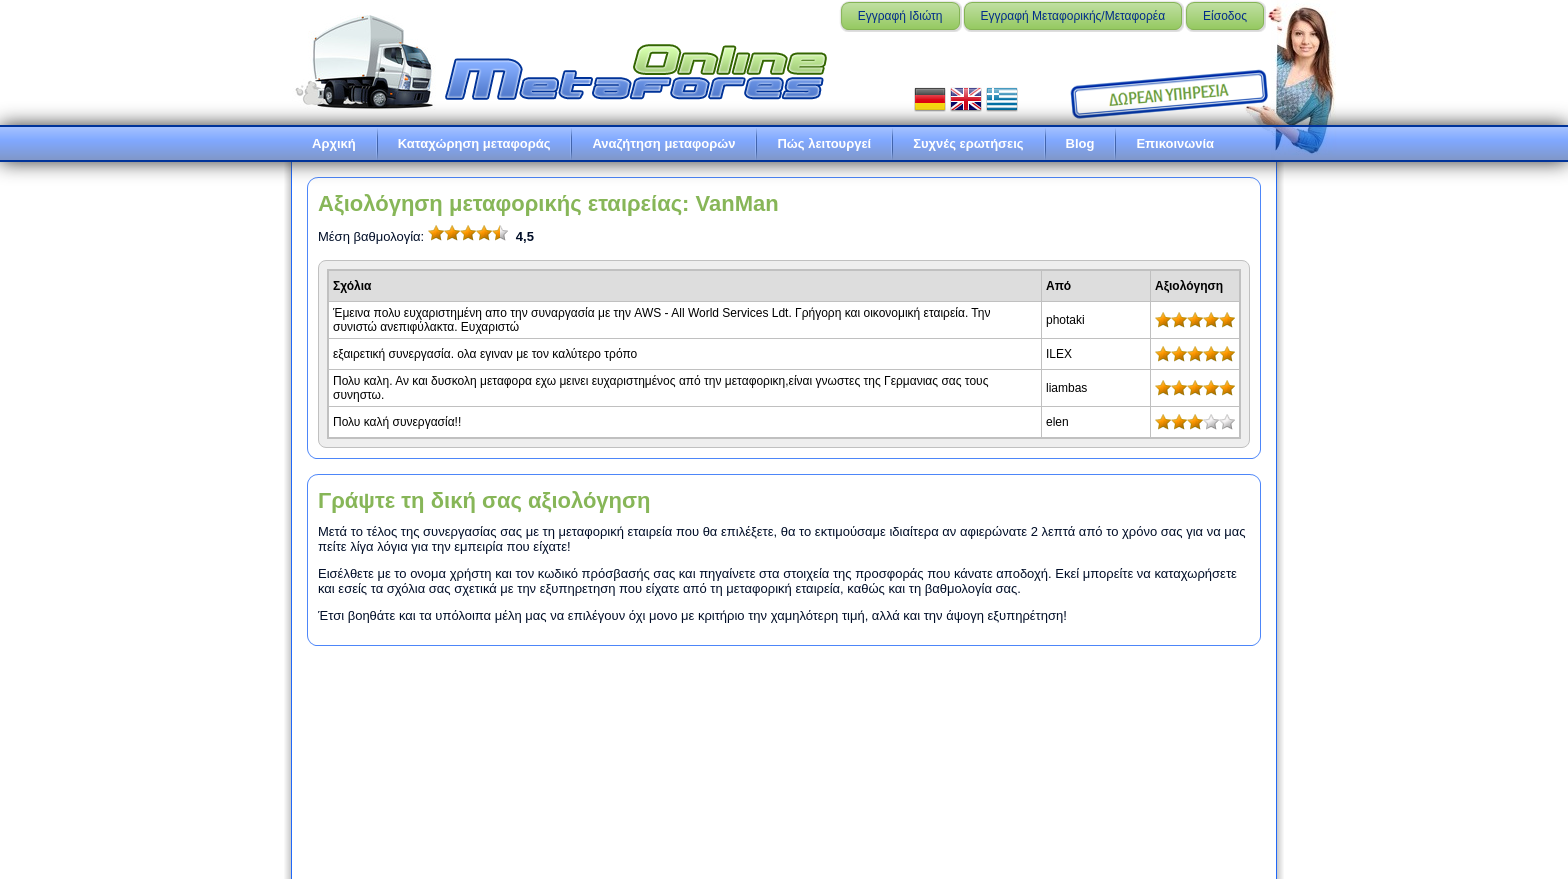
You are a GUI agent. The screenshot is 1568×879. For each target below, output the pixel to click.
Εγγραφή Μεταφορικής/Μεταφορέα (1073, 16)
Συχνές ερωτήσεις (968, 143)
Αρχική (334, 143)
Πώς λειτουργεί (824, 143)
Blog (1080, 143)
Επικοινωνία (1175, 143)
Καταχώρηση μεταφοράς (474, 143)
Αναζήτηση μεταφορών (663, 143)
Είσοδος (1225, 16)
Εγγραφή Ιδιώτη (900, 16)
